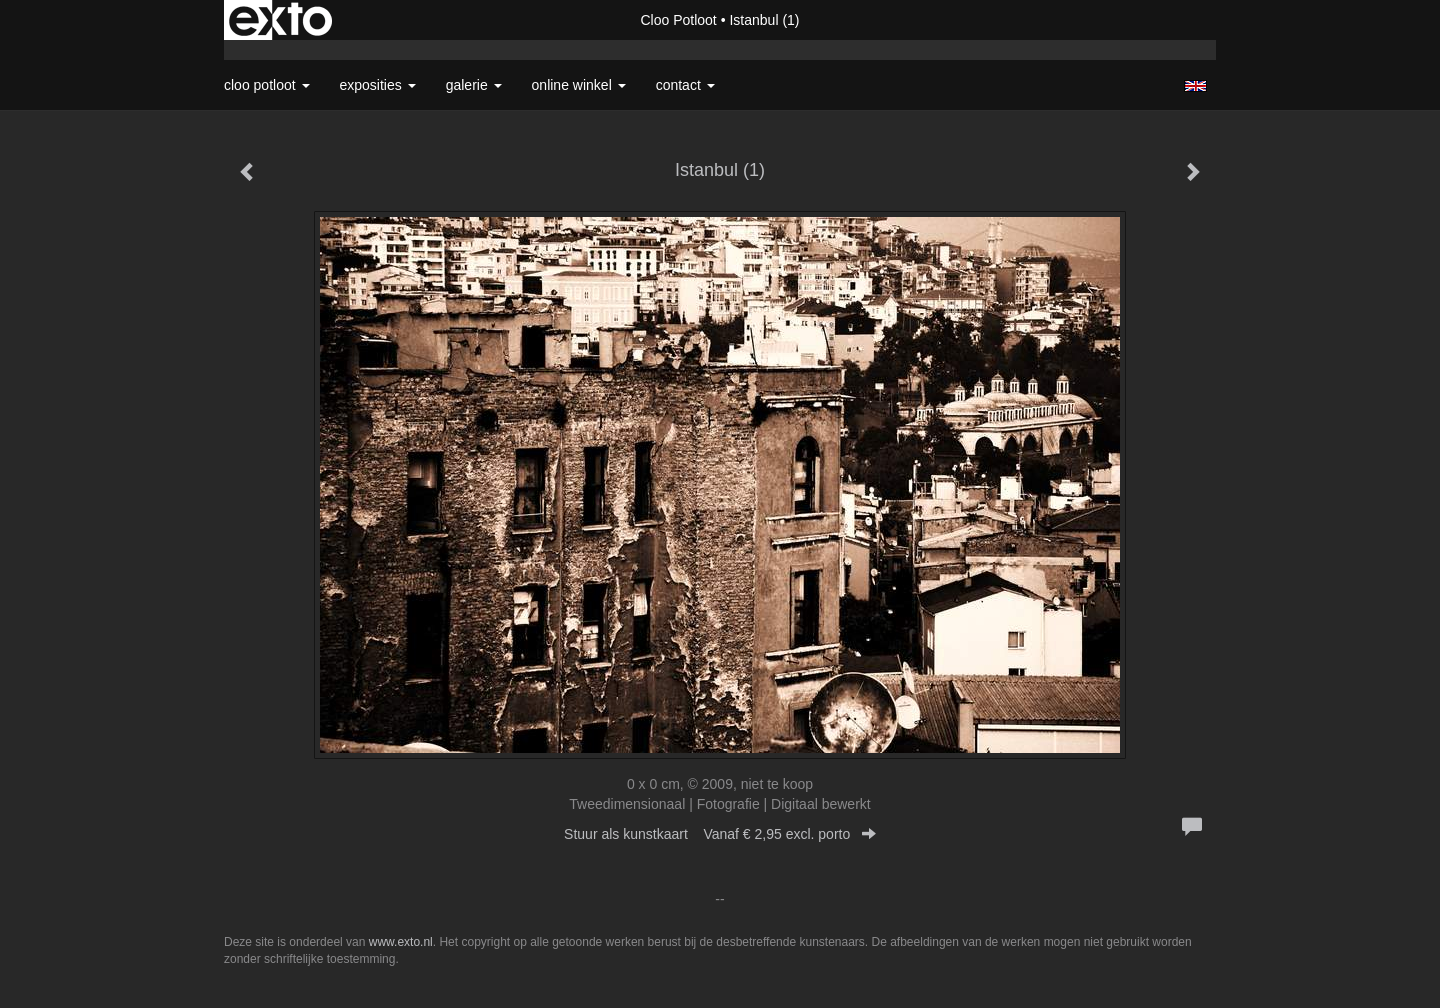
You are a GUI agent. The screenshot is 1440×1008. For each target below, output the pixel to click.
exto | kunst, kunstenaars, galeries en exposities (280, 20)
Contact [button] (685, 85)
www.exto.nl (401, 942)
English (1195, 86)
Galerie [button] (474, 85)
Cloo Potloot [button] (267, 85)
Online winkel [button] (579, 85)
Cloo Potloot (678, 20)
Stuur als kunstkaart (720, 834)
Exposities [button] (378, 85)
